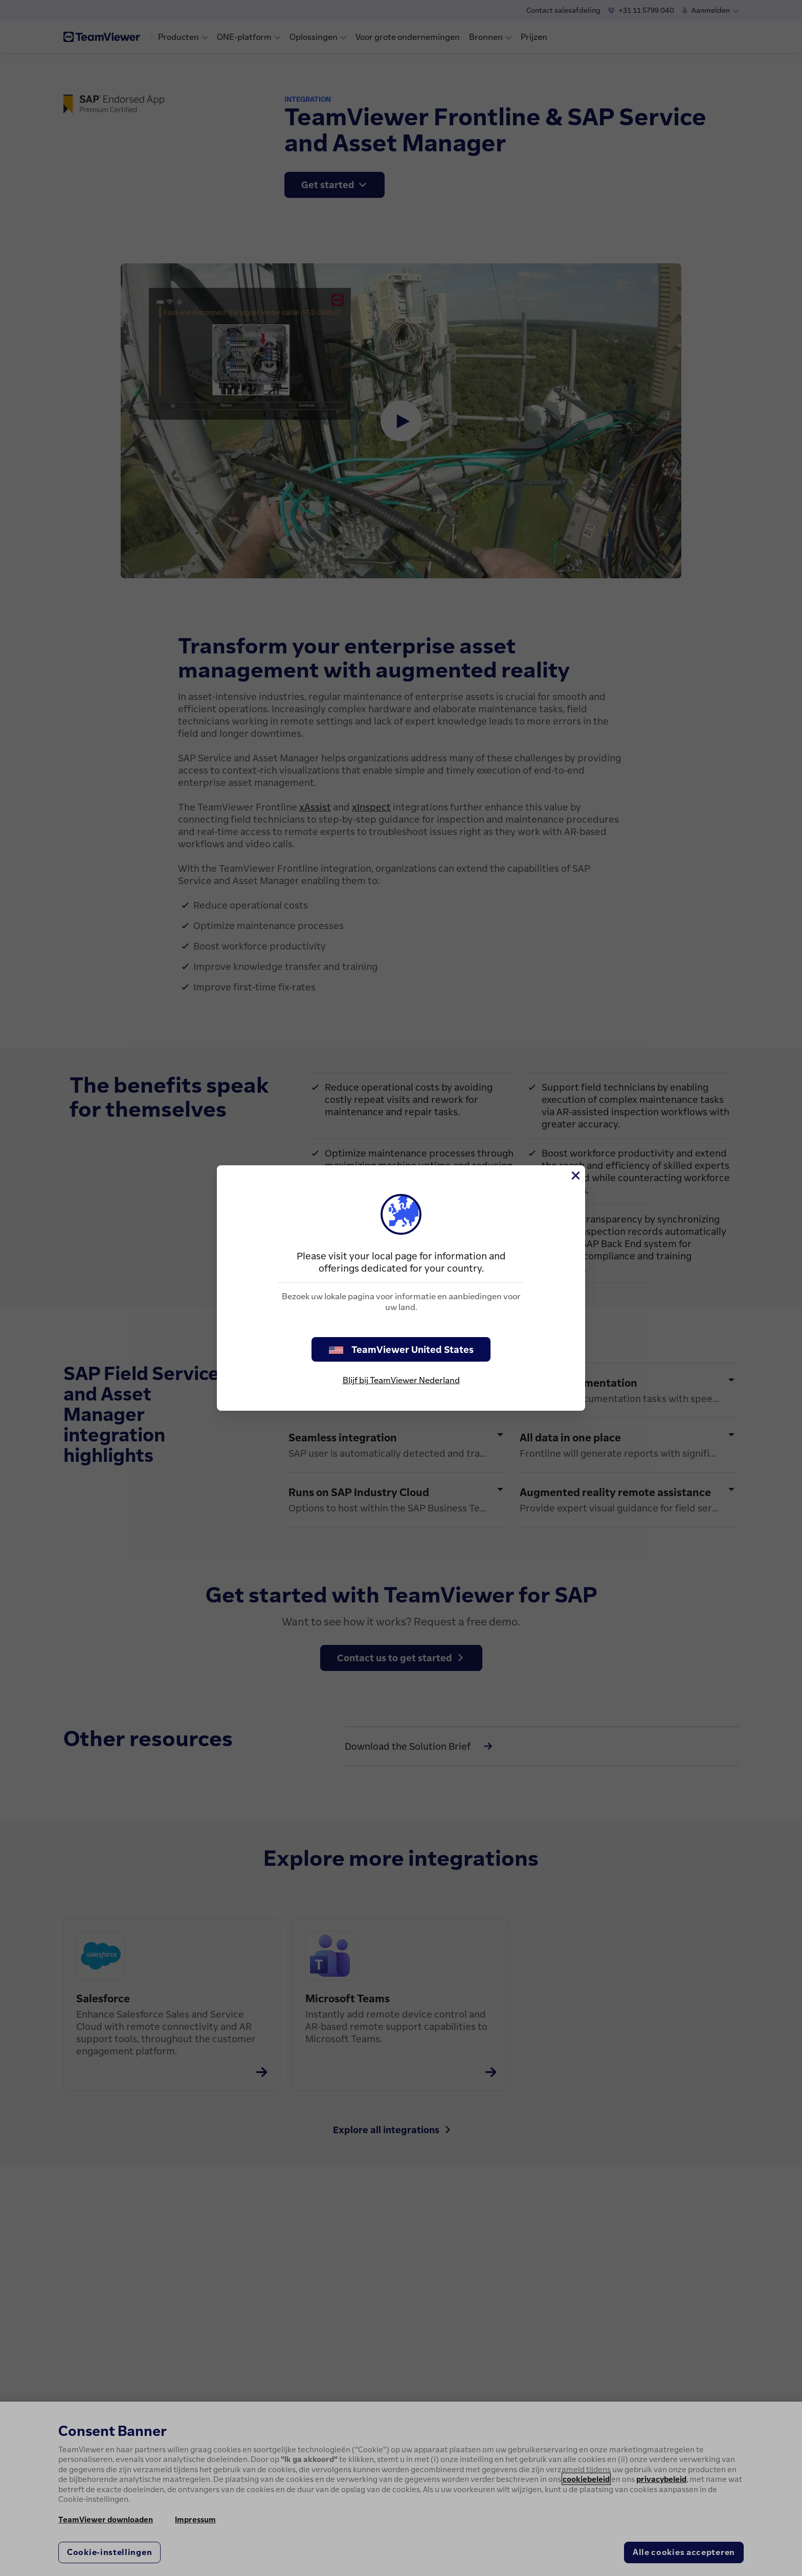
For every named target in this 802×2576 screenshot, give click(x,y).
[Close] (575, 1175)
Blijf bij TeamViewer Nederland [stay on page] (401, 1380)
